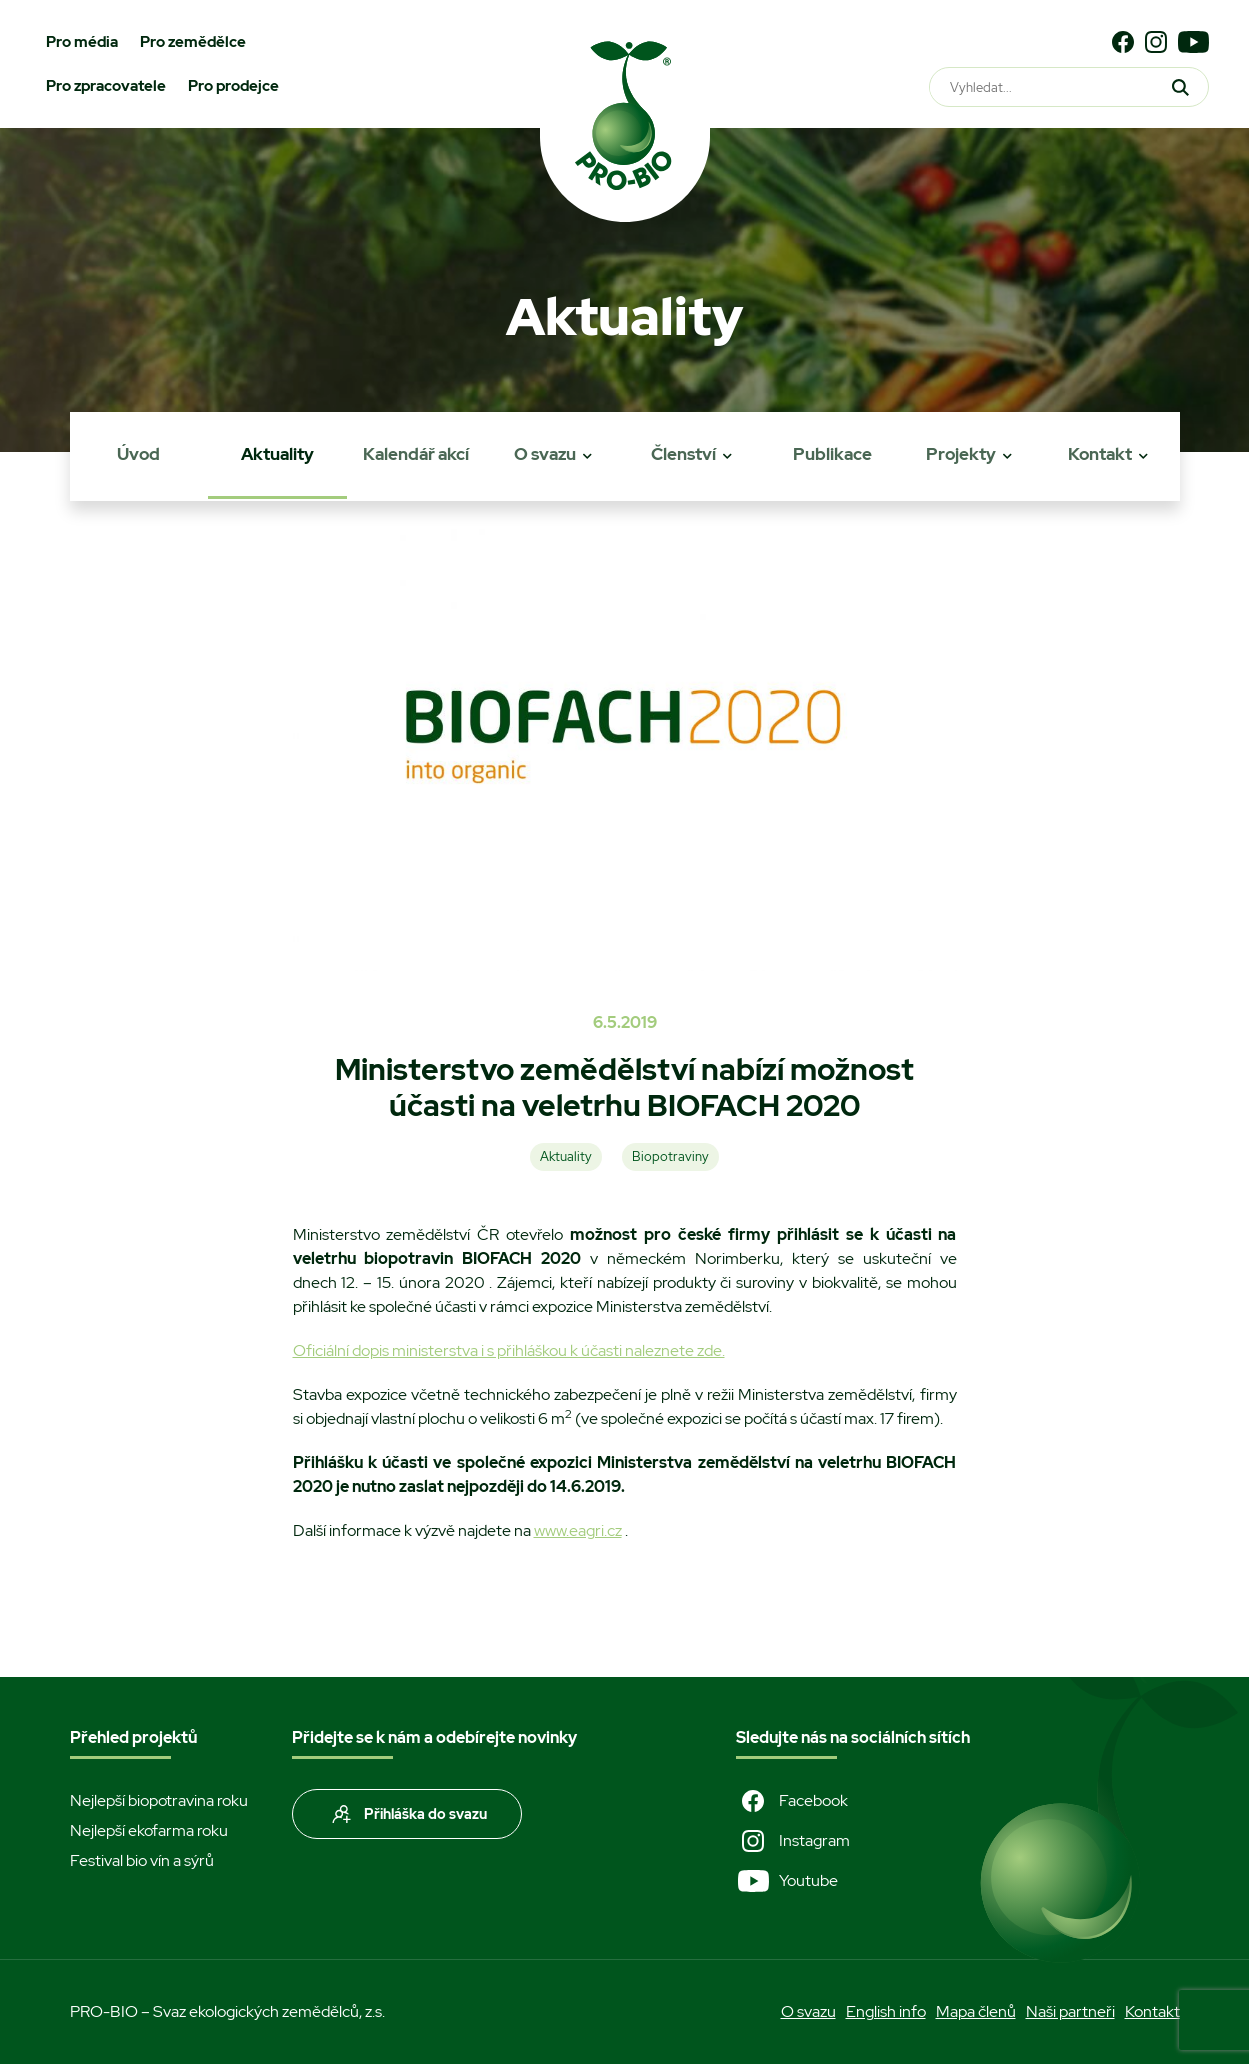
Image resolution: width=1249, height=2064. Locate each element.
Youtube (787, 1881)
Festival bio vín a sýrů (142, 1860)
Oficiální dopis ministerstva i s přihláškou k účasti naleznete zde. (509, 1350)
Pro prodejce (233, 86)
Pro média (82, 42)
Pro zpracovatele (106, 86)
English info (886, 2011)
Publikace (832, 454)
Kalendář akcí (416, 454)
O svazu (545, 454)
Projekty (961, 454)
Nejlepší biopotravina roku (159, 1800)
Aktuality (277, 454)
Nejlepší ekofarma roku (149, 1830)
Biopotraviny (670, 1156)
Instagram (793, 1841)
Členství (683, 454)
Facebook (792, 1801)
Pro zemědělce (193, 42)
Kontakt (1100, 454)
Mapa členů (976, 2011)
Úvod (138, 454)
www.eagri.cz (578, 1530)
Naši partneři (1070, 2011)
